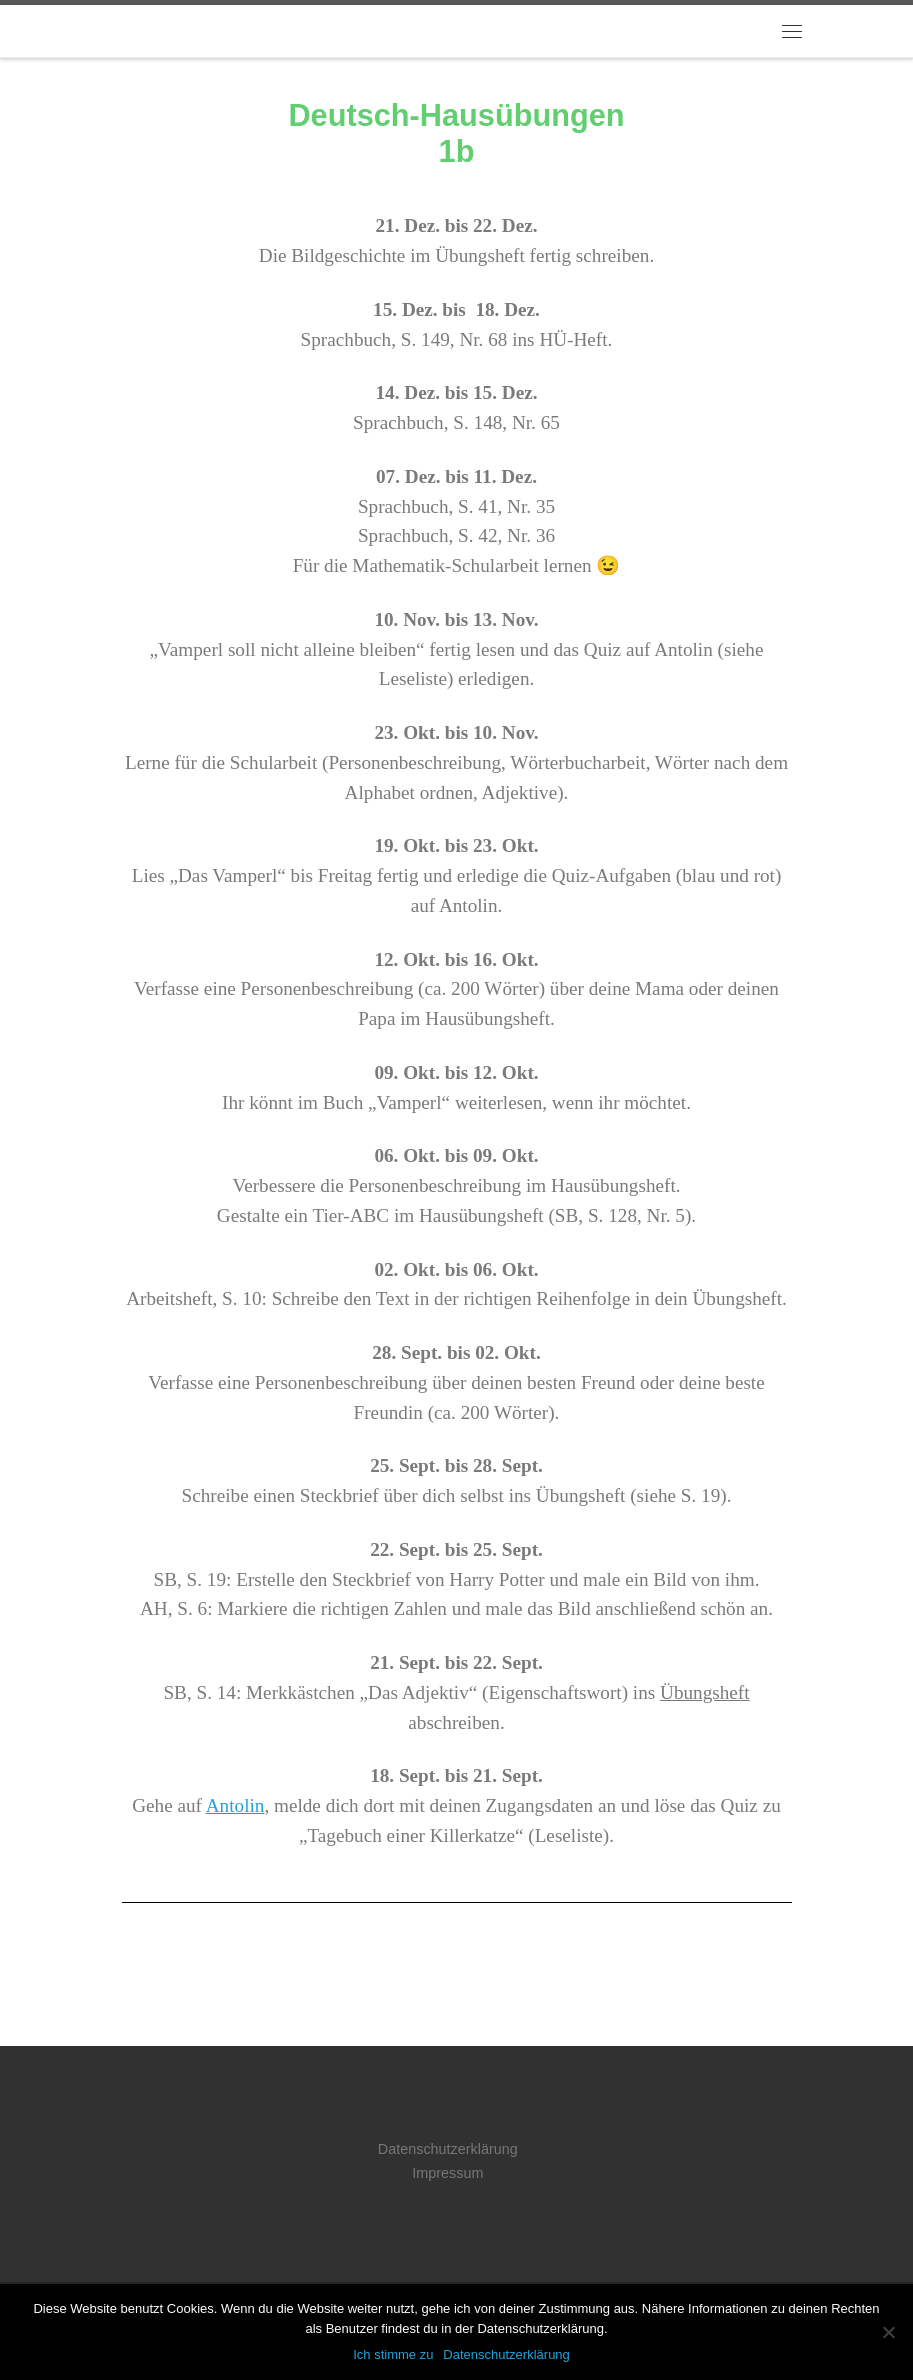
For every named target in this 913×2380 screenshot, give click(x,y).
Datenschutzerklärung (448, 2149)
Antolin (235, 1805)
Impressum (447, 2173)
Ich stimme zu (393, 2354)
